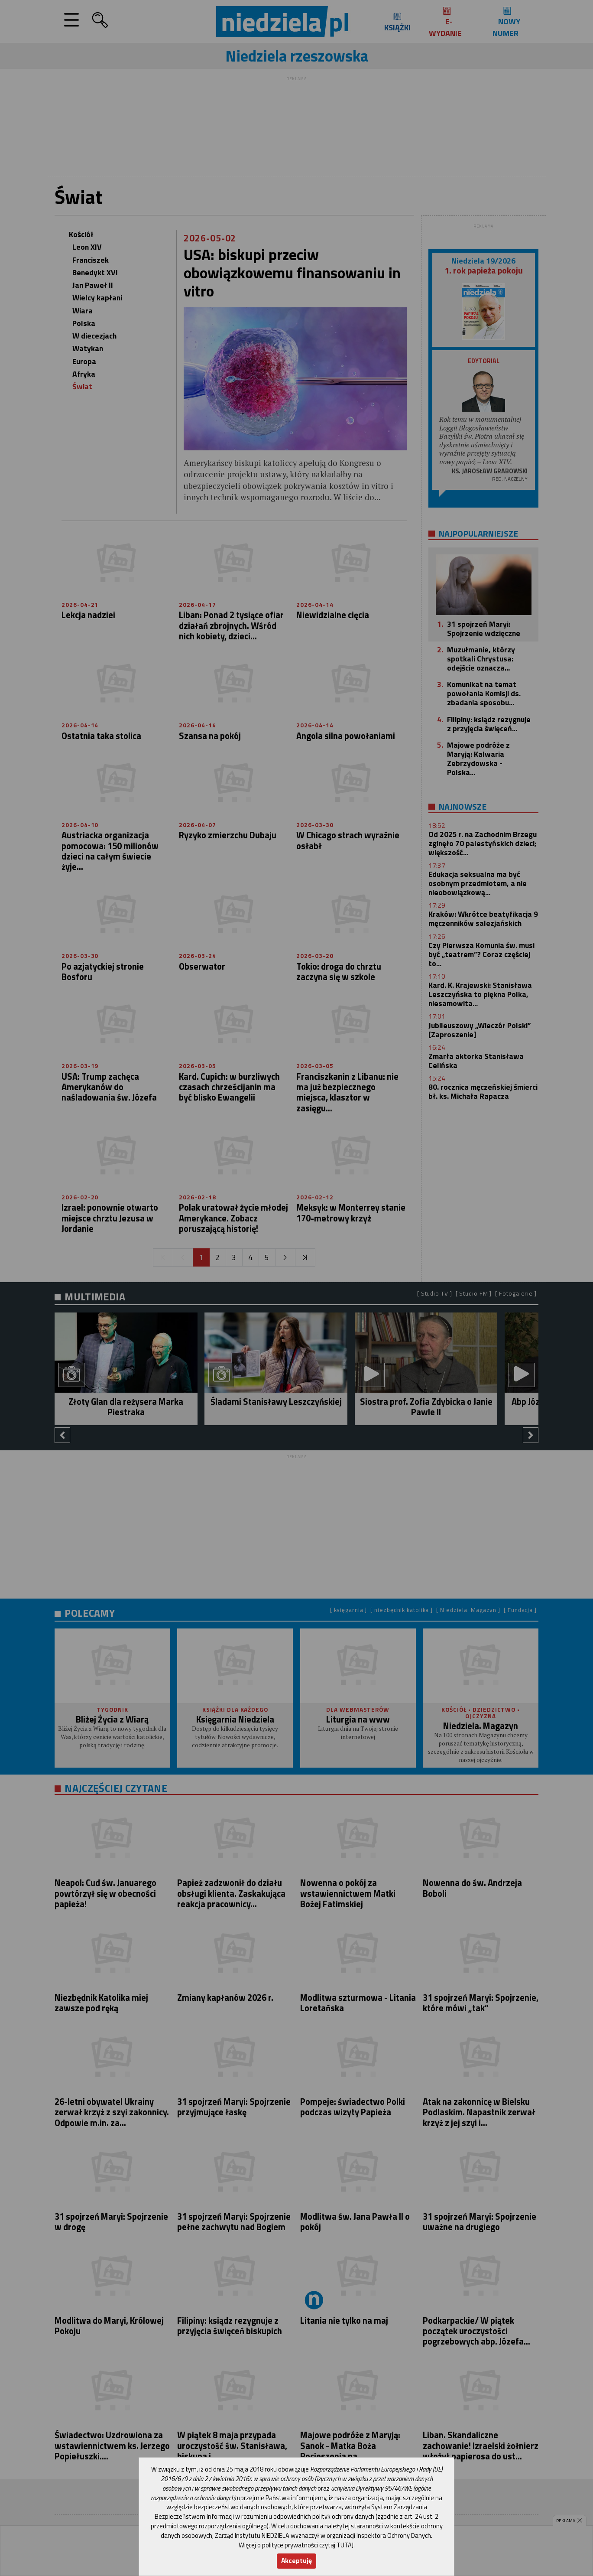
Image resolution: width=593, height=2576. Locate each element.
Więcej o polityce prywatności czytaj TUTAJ (296, 2545)
